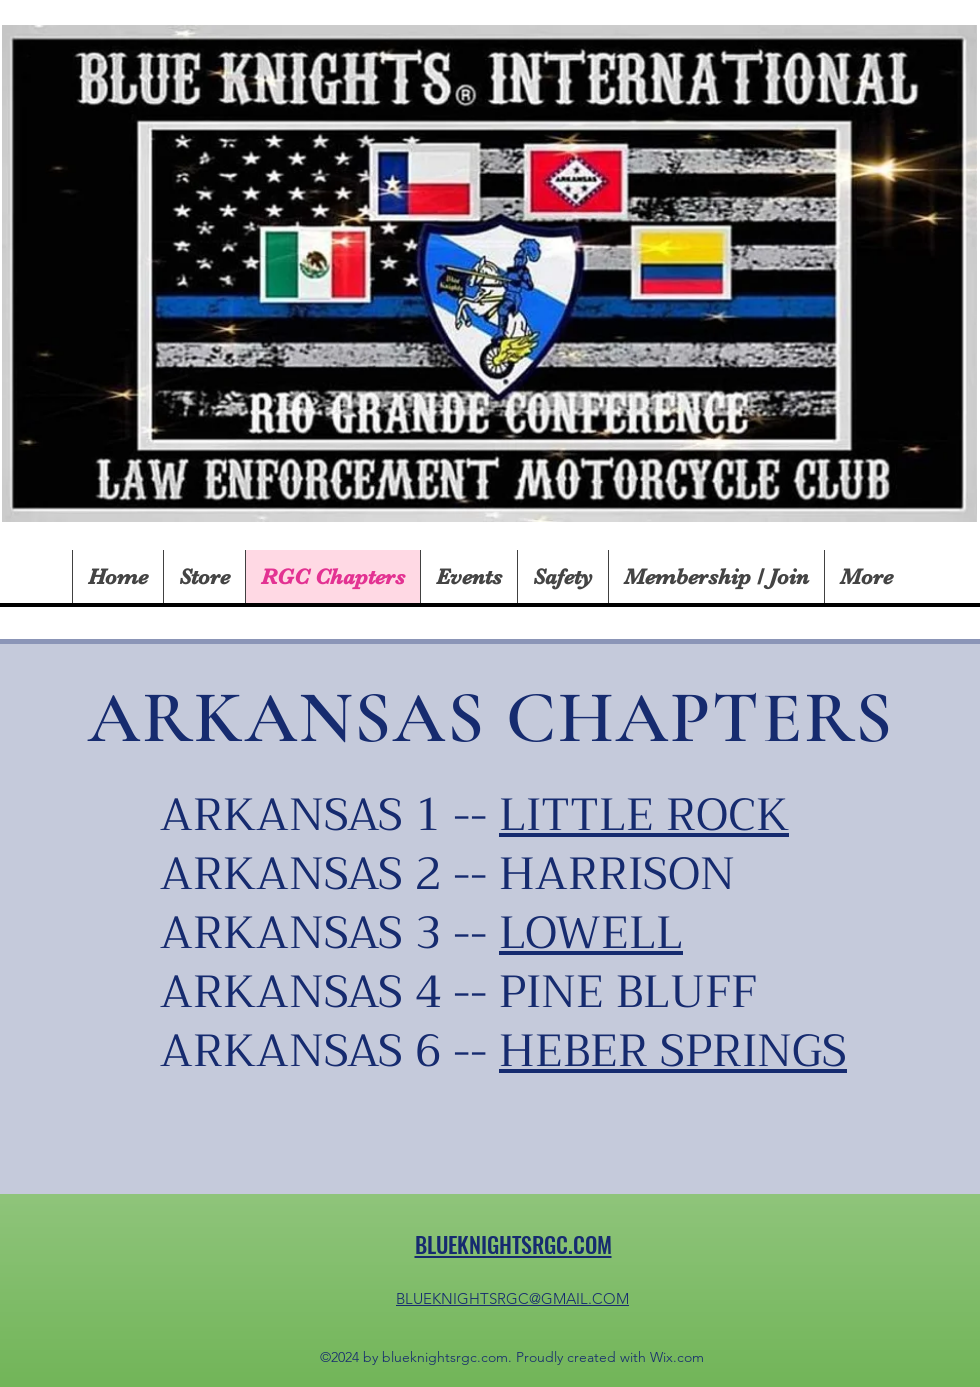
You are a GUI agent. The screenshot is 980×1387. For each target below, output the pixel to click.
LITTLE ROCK (644, 815)
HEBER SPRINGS (673, 1051)
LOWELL (591, 933)
